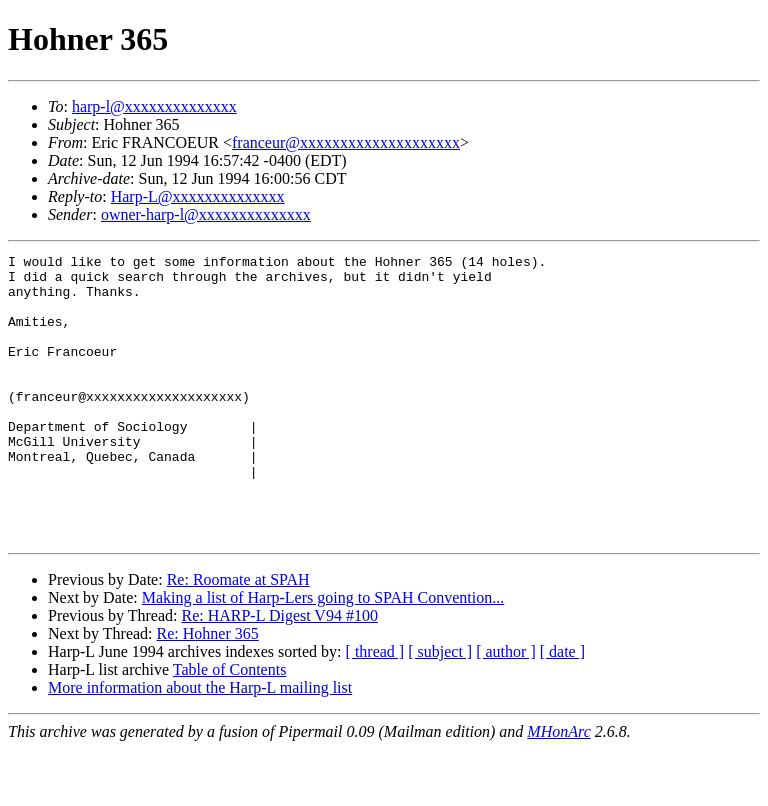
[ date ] (562, 708)
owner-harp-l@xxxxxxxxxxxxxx (206, 214)
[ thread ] (375, 708)
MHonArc (558, 788)
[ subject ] (440, 708)
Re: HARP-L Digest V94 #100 (279, 672)
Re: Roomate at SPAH (238, 636)
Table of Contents (230, 726)
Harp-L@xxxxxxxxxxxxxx (198, 196)
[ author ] (506, 708)
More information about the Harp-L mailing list (200, 744)
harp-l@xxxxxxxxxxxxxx (154, 106)
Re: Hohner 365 (208, 690)
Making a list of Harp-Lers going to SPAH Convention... (323, 654)
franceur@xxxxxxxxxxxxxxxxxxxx (346, 142)
